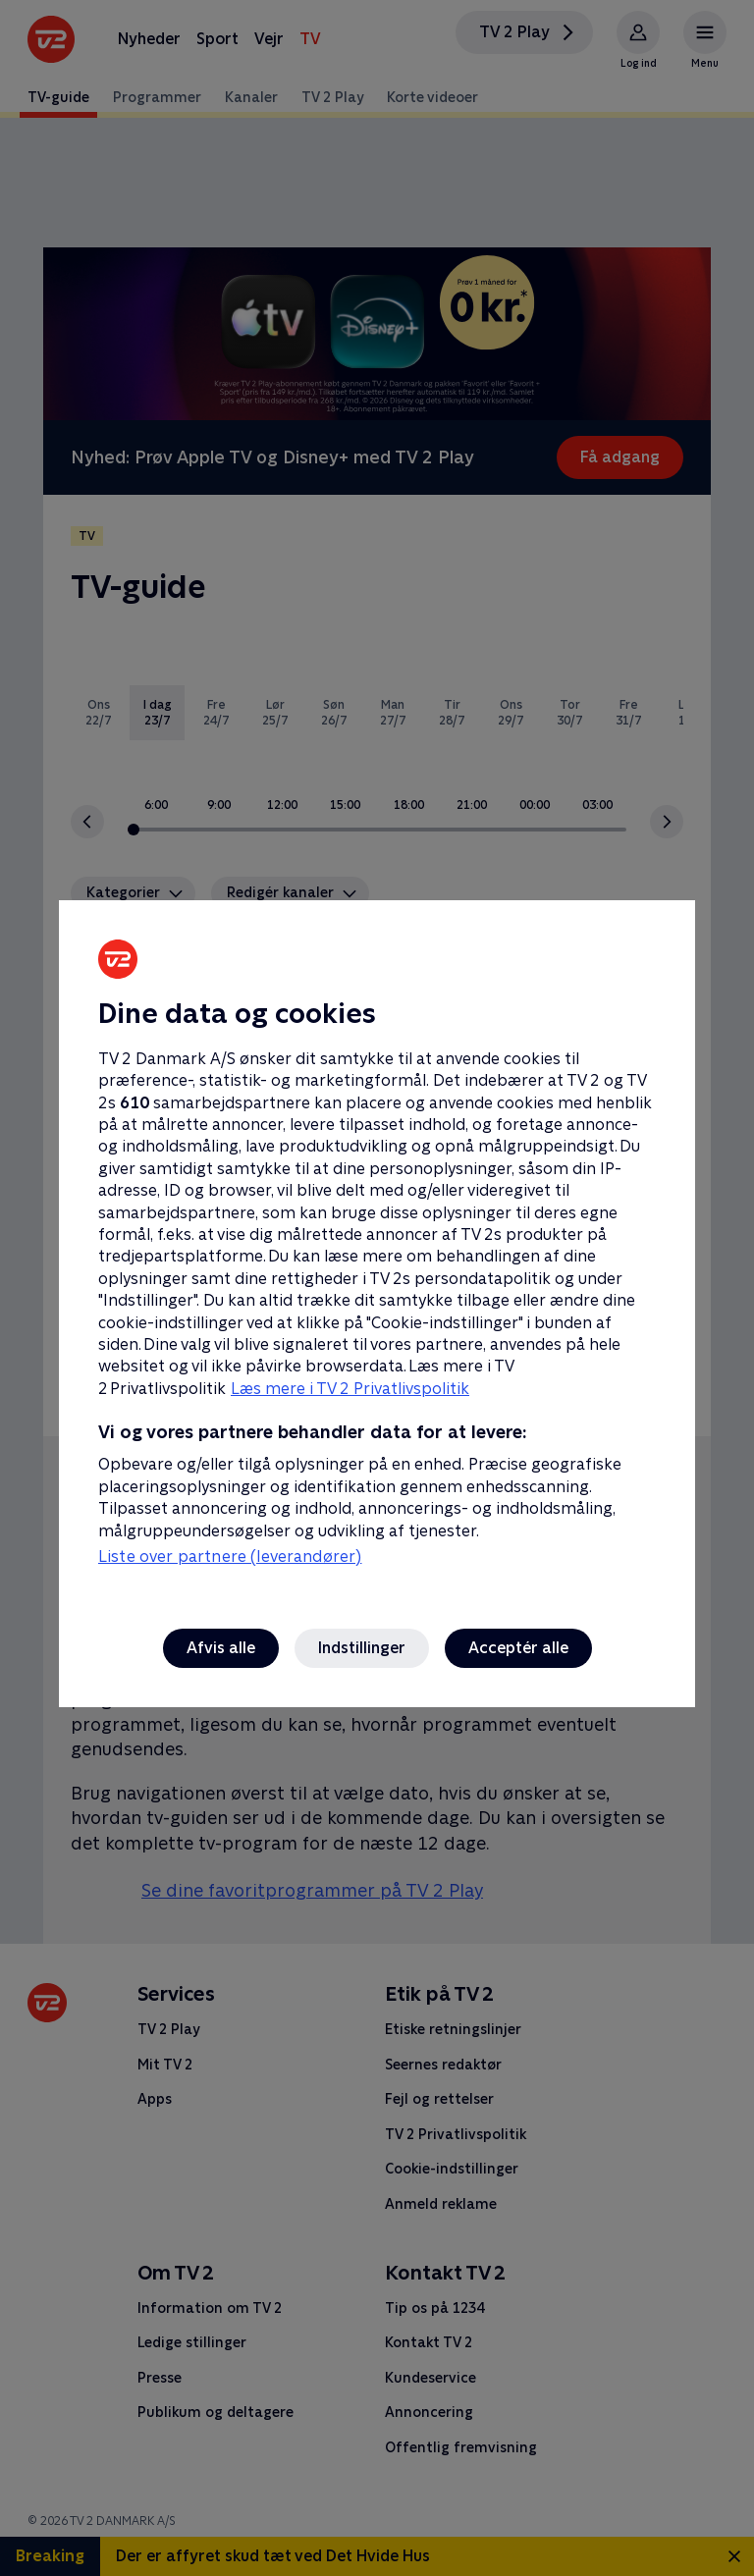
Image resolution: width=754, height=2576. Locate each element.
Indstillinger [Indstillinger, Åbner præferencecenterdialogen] (361, 1647)
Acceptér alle (518, 1647)
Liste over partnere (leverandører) (229, 1556)
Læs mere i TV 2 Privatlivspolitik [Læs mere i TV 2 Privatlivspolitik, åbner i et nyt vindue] (350, 1388)
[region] (377, 1288)
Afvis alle (221, 1647)
